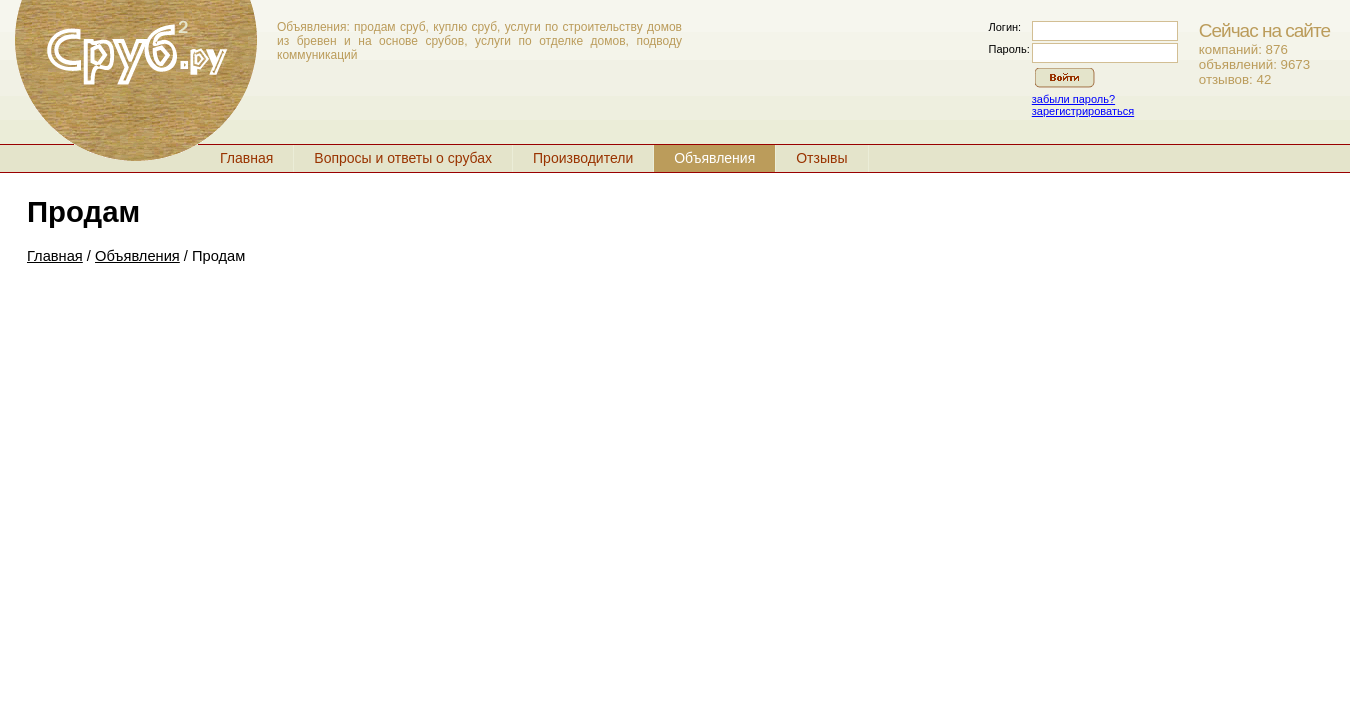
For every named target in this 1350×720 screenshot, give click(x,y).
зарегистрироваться (1083, 111)
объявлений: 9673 (1254, 64)
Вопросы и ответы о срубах (403, 158)
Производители (583, 158)
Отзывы (821, 158)
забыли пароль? (1073, 99)
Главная (246, 158)
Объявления (714, 158)
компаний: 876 (1243, 49)
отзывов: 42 (1235, 79)
